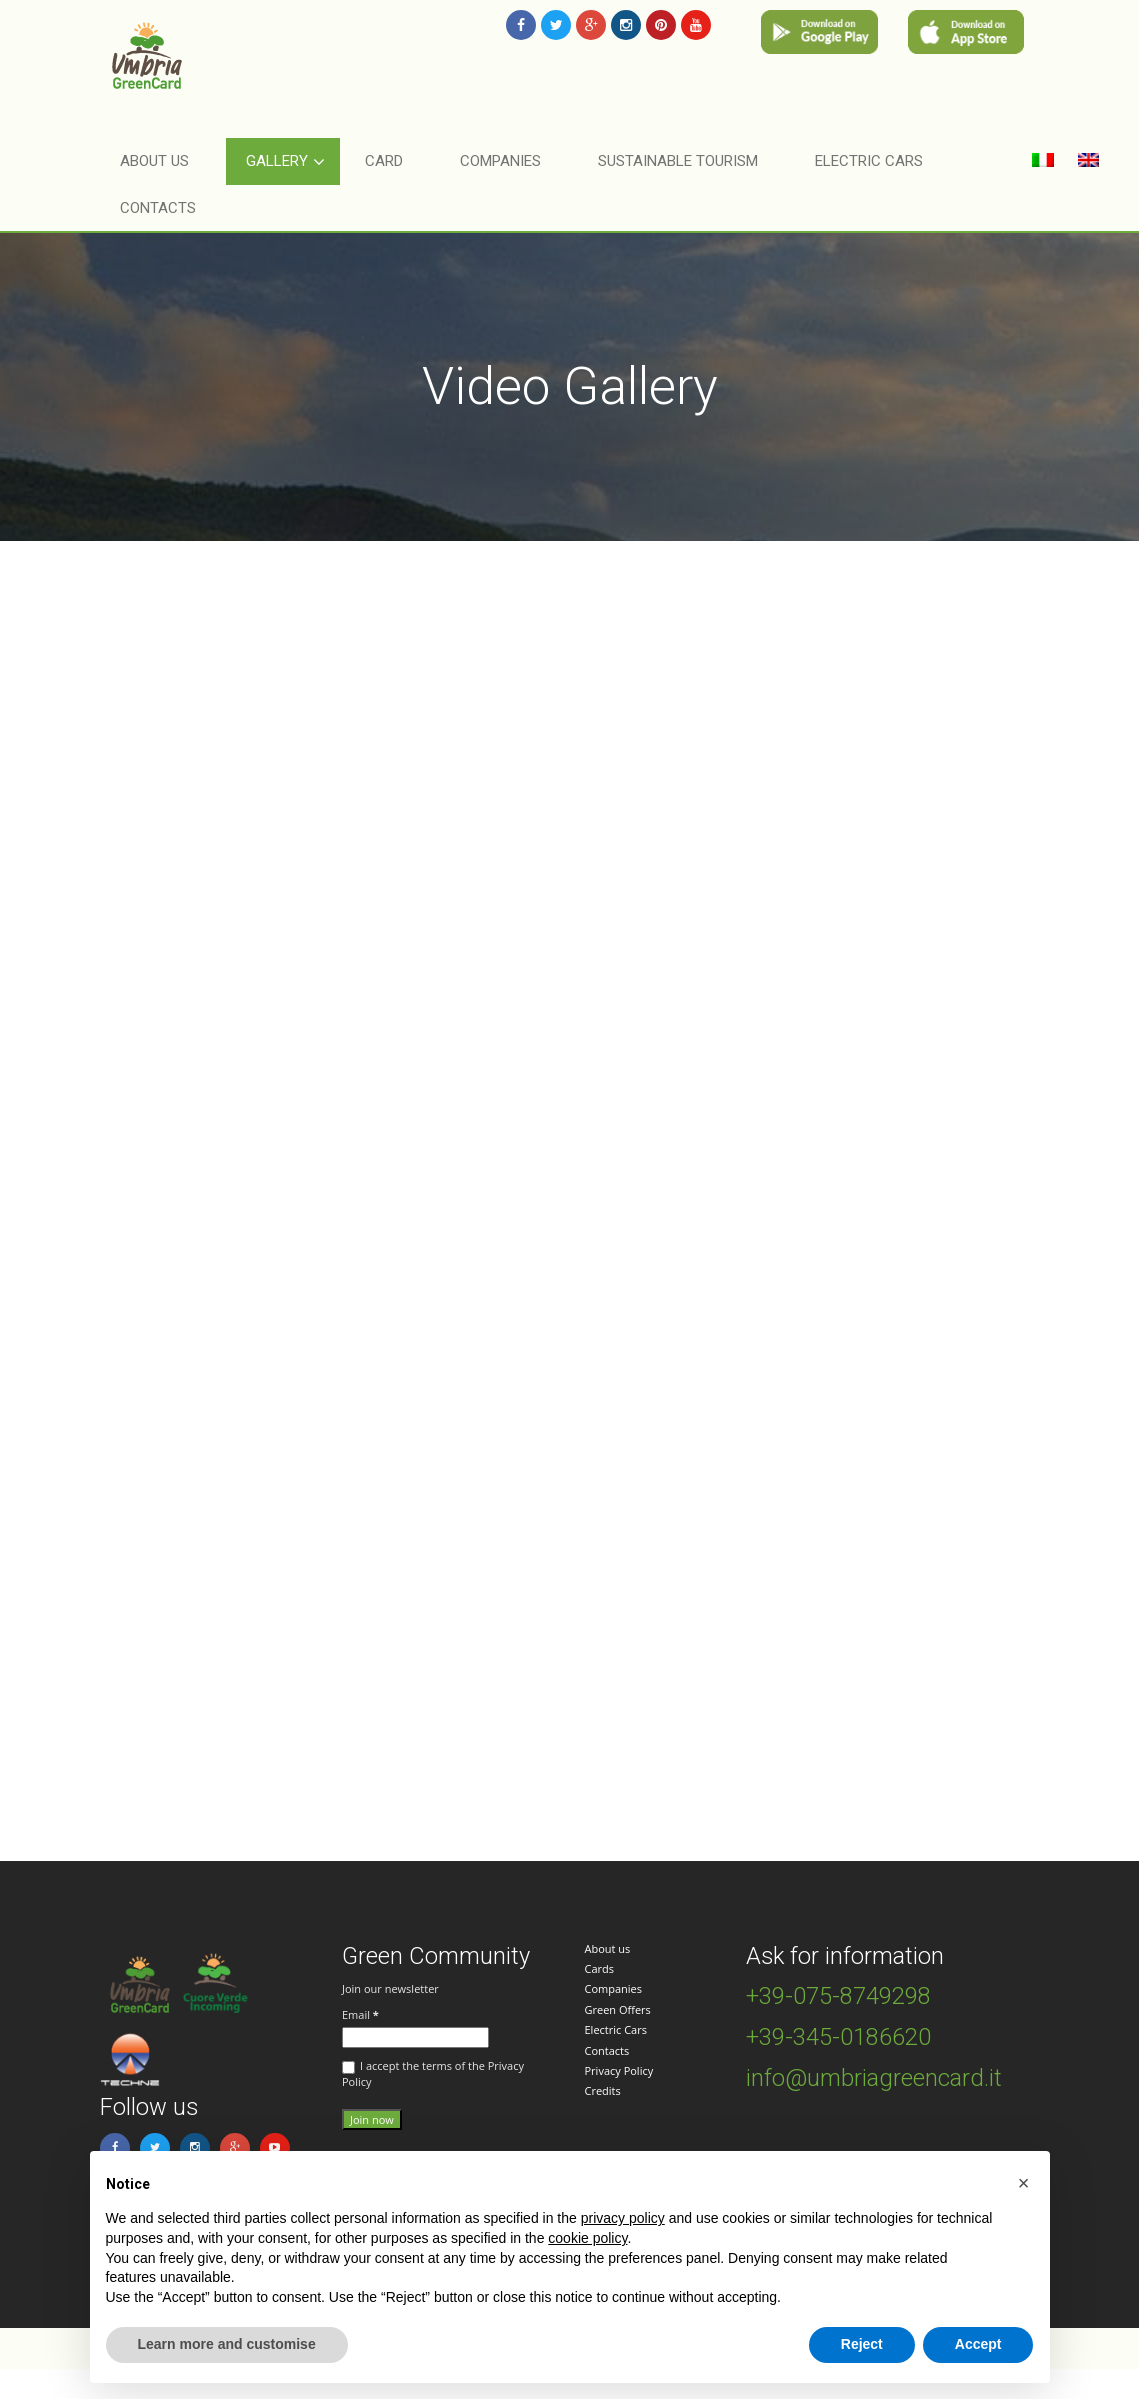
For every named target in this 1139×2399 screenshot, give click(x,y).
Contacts (158, 208)
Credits (603, 2090)
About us (608, 1948)
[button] (1024, 2183)
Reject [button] (862, 2344)
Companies (614, 1988)
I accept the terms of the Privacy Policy (433, 2073)
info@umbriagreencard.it (874, 2078)
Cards (600, 1968)
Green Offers (618, 2009)
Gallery (277, 161)
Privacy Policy (619, 2070)
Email (360, 2014)
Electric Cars (616, 2029)
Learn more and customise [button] (227, 2344)
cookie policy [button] (587, 2238)
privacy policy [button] (623, 2218)
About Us (154, 161)
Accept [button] (978, 2344)
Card (384, 161)
